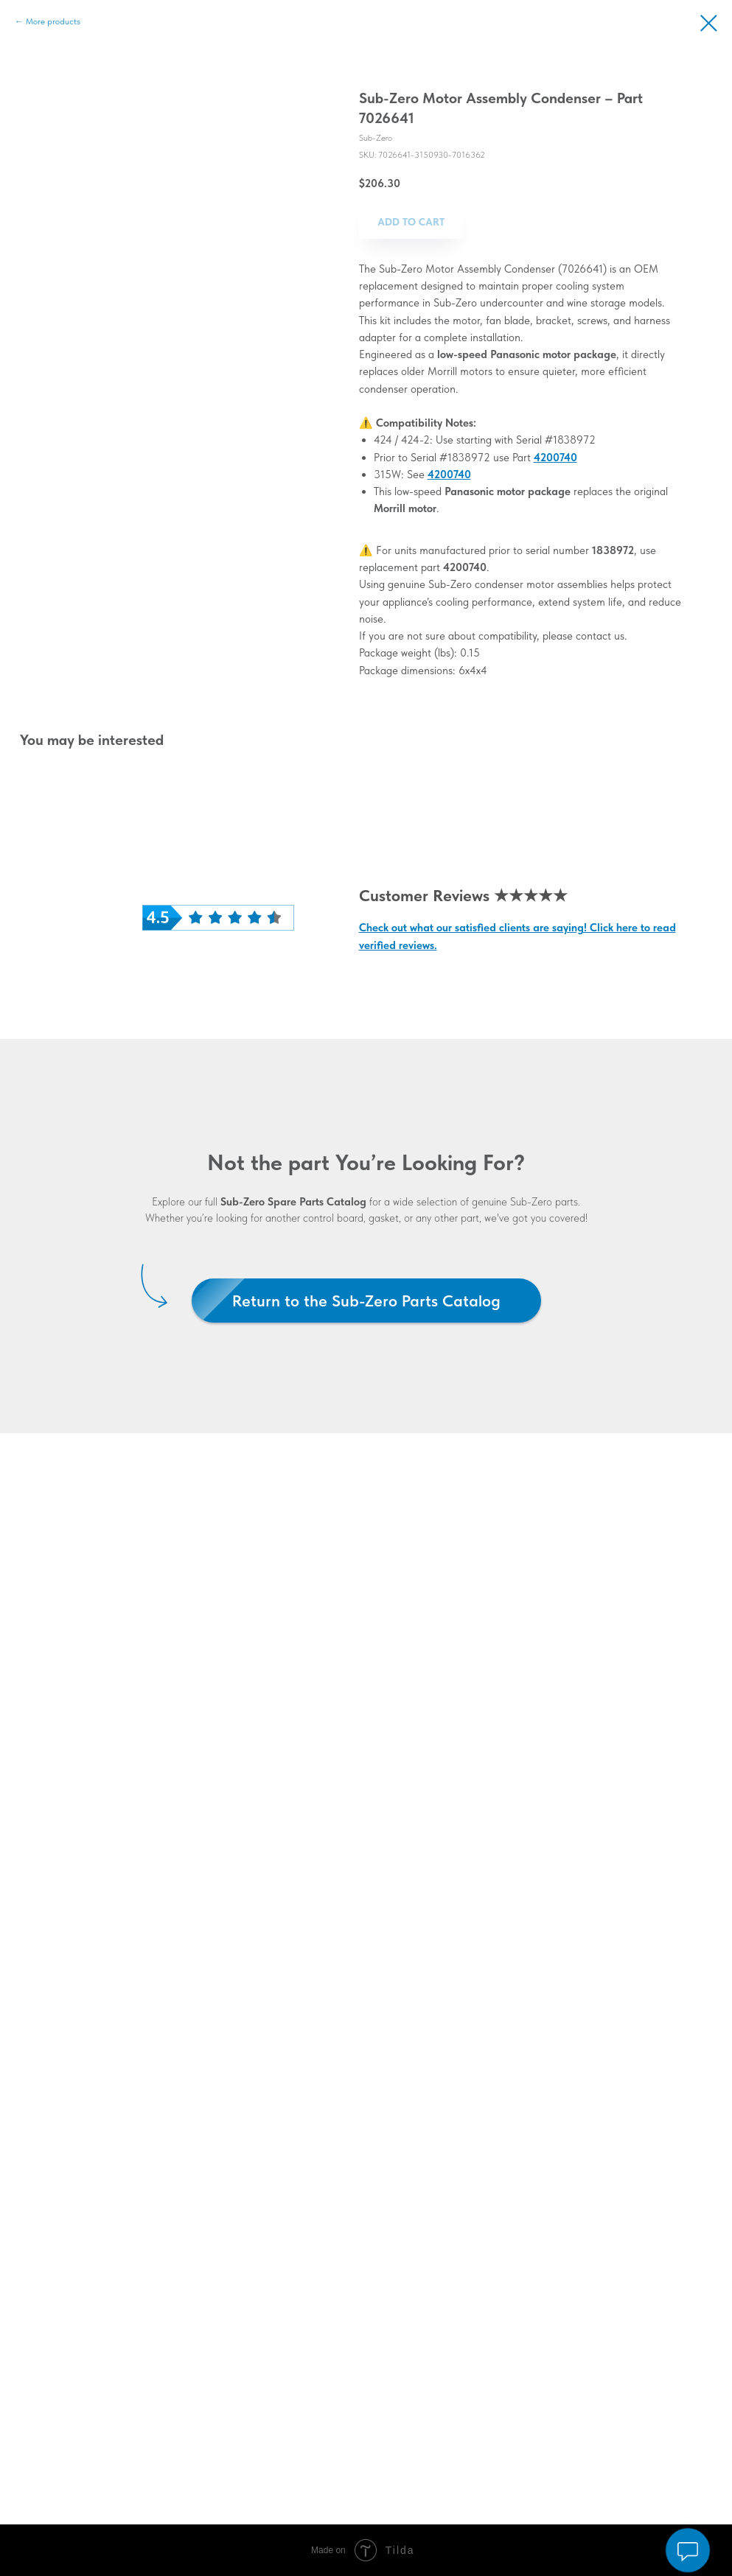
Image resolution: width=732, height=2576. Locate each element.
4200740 (555, 457)
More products (53, 21)
